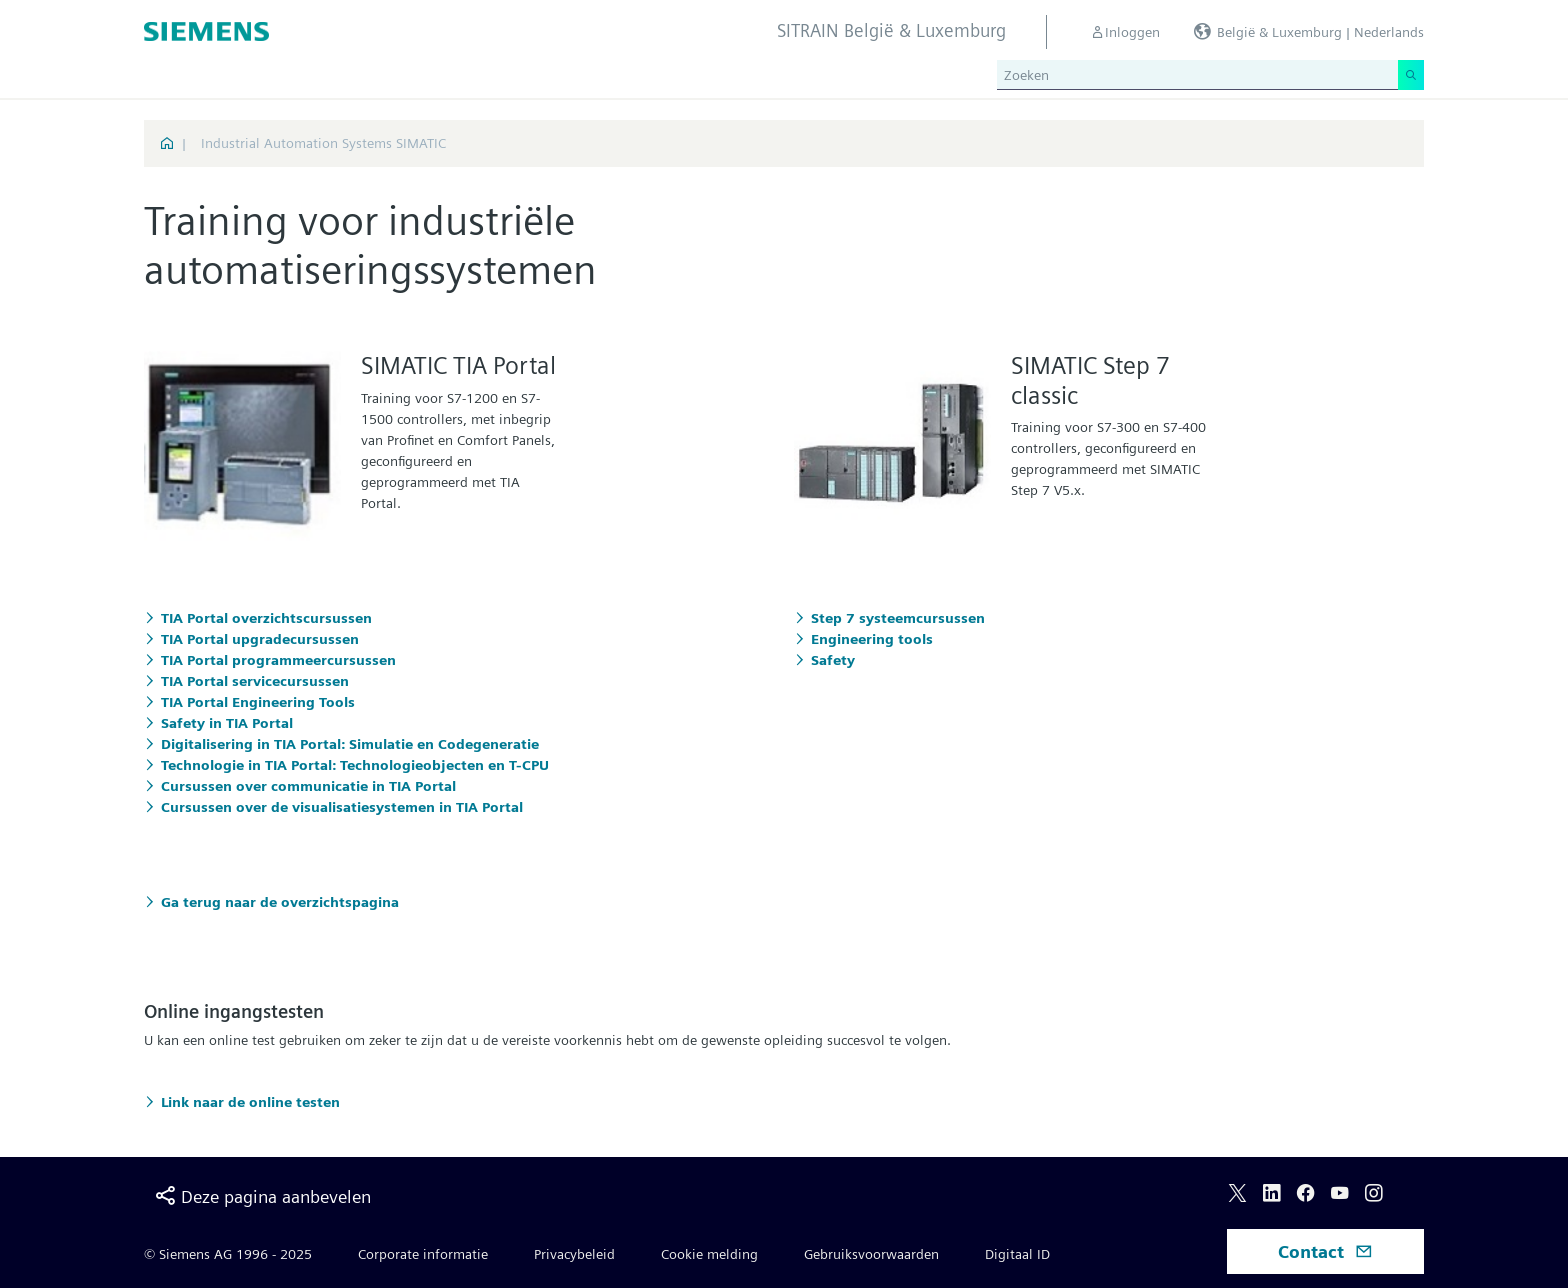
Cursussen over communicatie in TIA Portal (308, 786)
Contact (1325, 1251)
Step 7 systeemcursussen (898, 618)
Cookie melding (709, 1254)
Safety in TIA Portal (227, 723)
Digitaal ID (1017, 1254)
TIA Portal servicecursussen (255, 681)
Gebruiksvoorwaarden (871, 1254)
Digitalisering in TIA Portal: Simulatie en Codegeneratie (350, 744)
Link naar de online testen (250, 1102)
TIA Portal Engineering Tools (258, 702)
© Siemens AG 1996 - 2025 (228, 1254)
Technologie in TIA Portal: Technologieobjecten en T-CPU (355, 765)
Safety (833, 660)
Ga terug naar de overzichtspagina (280, 902)
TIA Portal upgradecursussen (260, 639)
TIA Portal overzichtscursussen (266, 618)
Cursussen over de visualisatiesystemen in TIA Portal (342, 807)
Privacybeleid (574, 1254)
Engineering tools (872, 639)
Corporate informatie (423, 1254)
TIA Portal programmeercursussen (278, 660)
